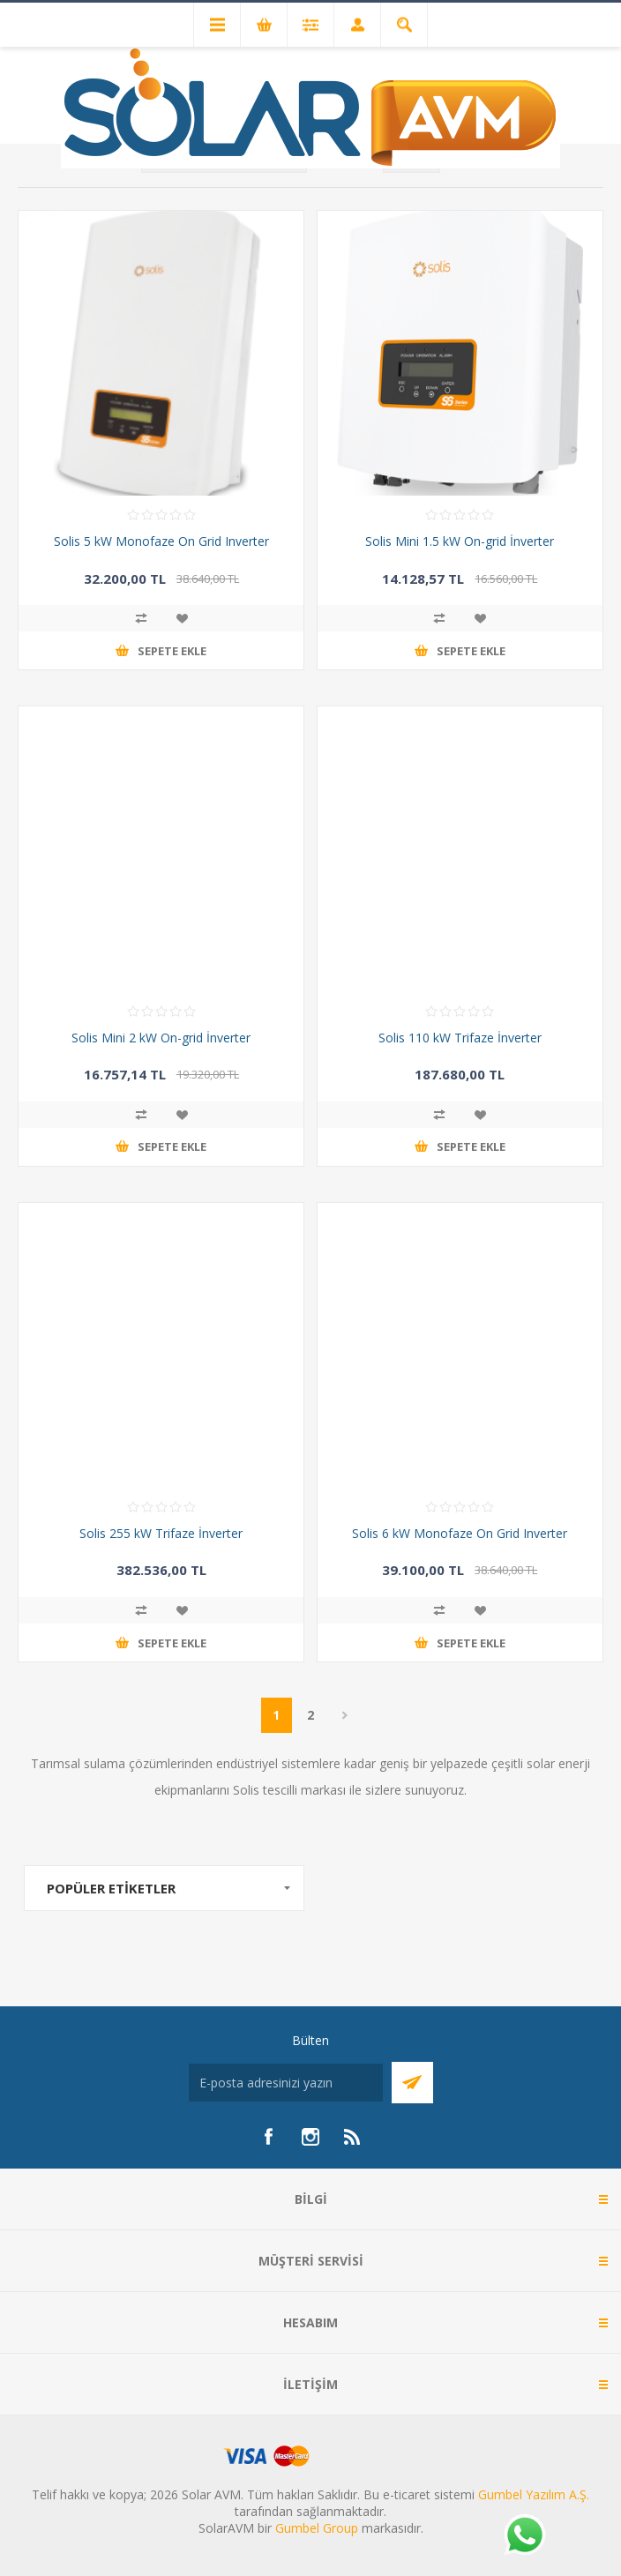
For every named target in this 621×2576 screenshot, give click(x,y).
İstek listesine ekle (181, 618)
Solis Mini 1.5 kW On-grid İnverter (459, 541)
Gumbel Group (316, 2528)
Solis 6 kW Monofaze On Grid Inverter (459, 1533)
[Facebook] (268, 2137)
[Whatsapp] (524, 2536)
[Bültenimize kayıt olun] (286, 2083)
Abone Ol (412, 2082)
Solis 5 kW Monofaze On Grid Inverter (161, 541)
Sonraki (345, 1715)
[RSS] (353, 2137)
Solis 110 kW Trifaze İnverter (460, 1037)
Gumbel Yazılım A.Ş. (533, 2494)
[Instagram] (310, 2137)
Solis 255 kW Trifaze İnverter (161, 1533)
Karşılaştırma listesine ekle (141, 618)
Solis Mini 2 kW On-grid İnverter (161, 1037)
